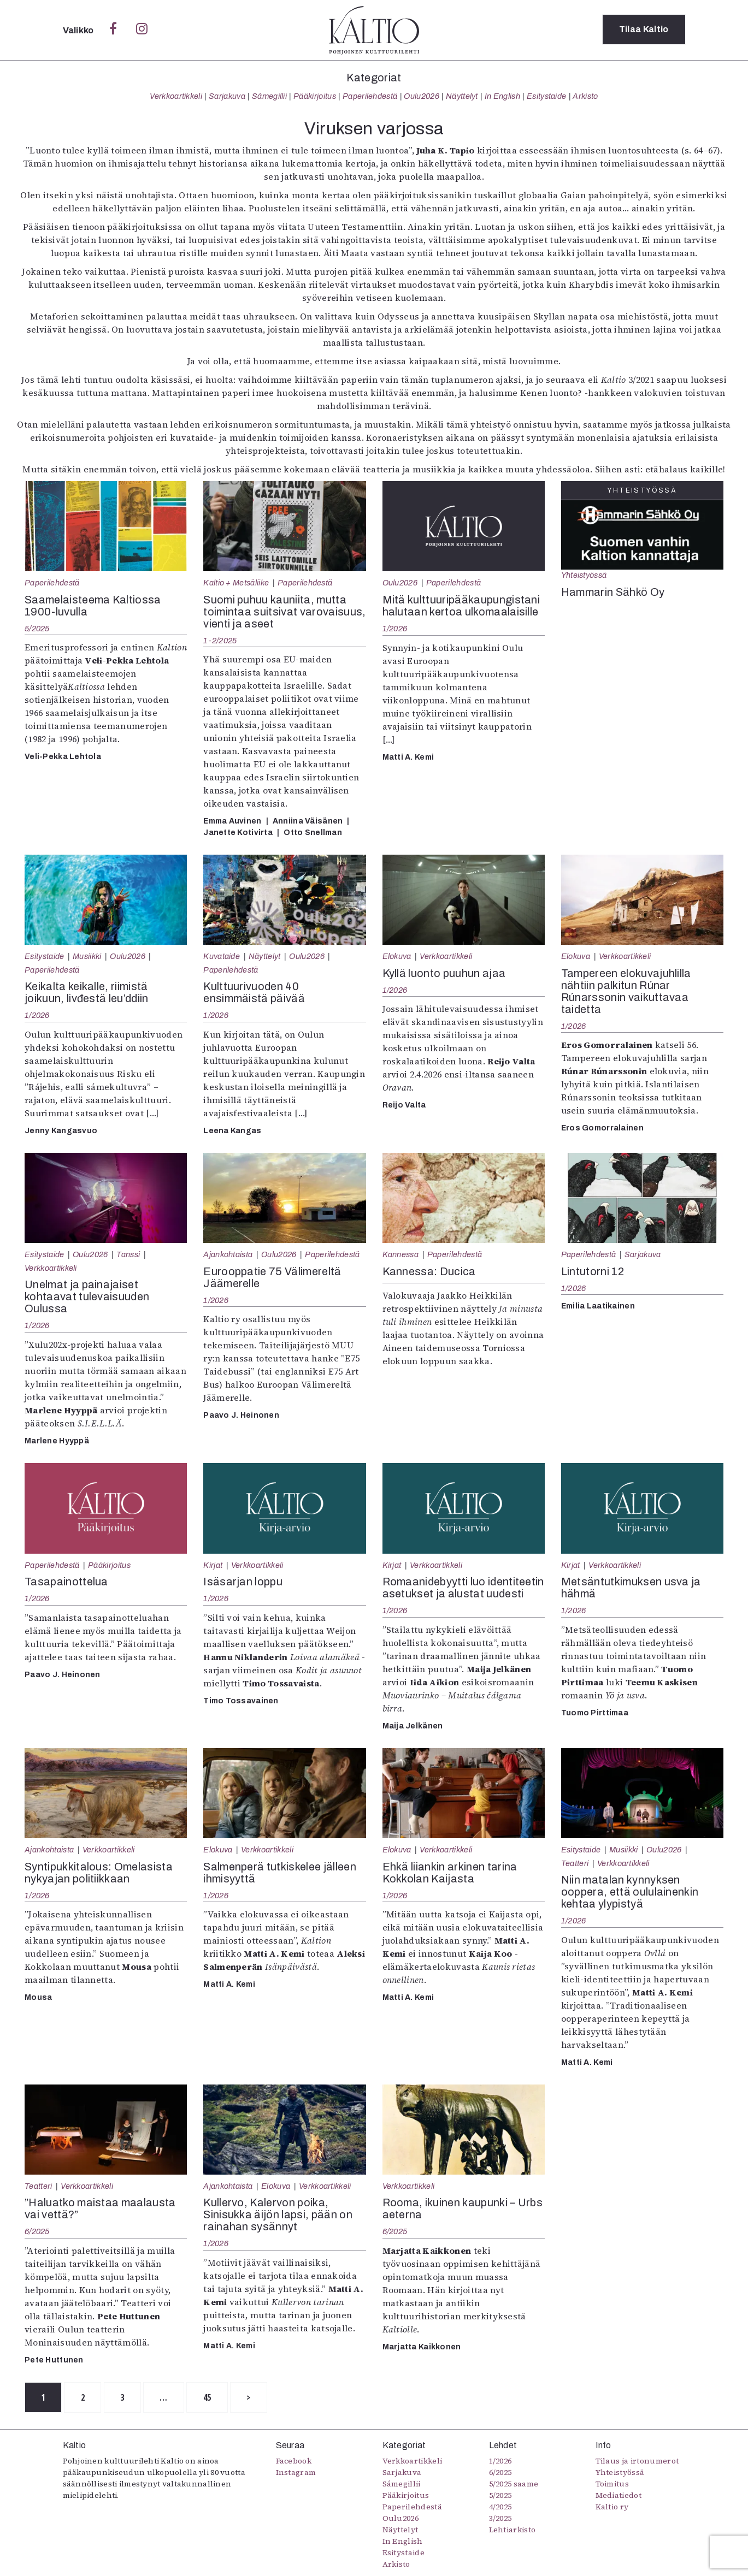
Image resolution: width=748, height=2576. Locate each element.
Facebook (294, 2461)
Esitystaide (547, 96)
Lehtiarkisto (512, 2530)
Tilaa (644, 29)
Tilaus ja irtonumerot (637, 2461)
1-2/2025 (220, 640)
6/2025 (37, 2231)
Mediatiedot (619, 2495)
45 (211, 2397)
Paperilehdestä (370, 96)
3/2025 (500, 2518)
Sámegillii (269, 96)
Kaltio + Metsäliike (236, 582)
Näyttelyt (462, 96)
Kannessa (400, 1254)
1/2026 (395, 628)
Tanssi (128, 1254)
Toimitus (612, 2484)
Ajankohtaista (227, 1254)
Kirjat (212, 1565)
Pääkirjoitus (314, 96)
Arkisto (585, 96)
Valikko (79, 30)
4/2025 (500, 2507)
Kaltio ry (612, 2507)
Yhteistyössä (583, 575)
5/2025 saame (514, 2484)
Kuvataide (221, 956)
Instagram (296, 2472)
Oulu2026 (421, 96)
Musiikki (87, 956)
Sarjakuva (227, 96)
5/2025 (37, 628)
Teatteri (575, 1863)
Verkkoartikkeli (176, 96)
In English (502, 96)
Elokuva (396, 956)
